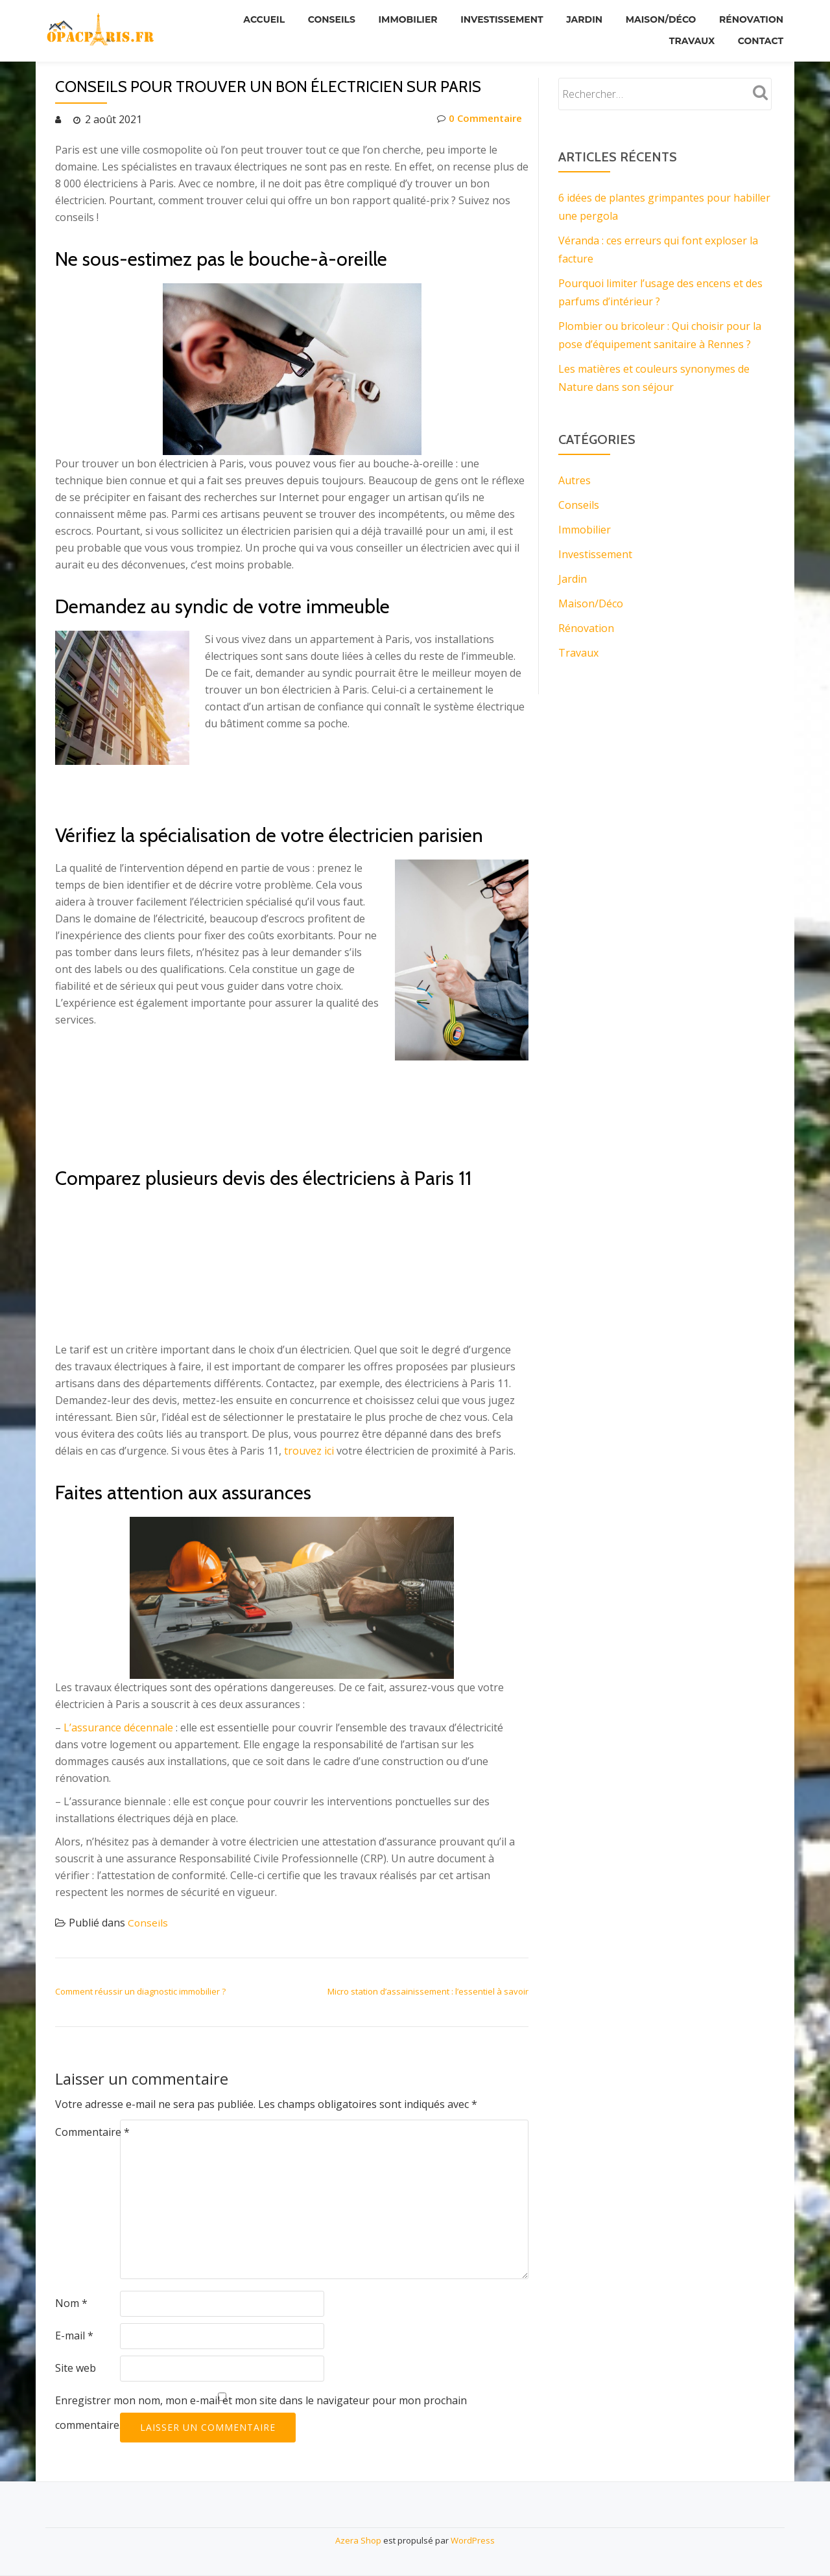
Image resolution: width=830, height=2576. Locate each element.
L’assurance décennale (118, 1727)
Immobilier (395, 19)
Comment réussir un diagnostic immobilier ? (140, 1991)
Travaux (688, 37)
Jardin (578, 19)
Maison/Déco (657, 19)
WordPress (473, 2540)
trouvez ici (309, 1451)
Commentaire (92, 2132)
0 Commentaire (477, 119)
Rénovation (750, 19)
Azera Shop (358, 2540)
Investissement (492, 19)
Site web (75, 2368)
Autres (574, 480)
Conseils (316, 19)
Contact (759, 37)
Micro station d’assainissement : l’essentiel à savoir (427, 1991)
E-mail (74, 2335)
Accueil (247, 19)
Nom (71, 2303)
